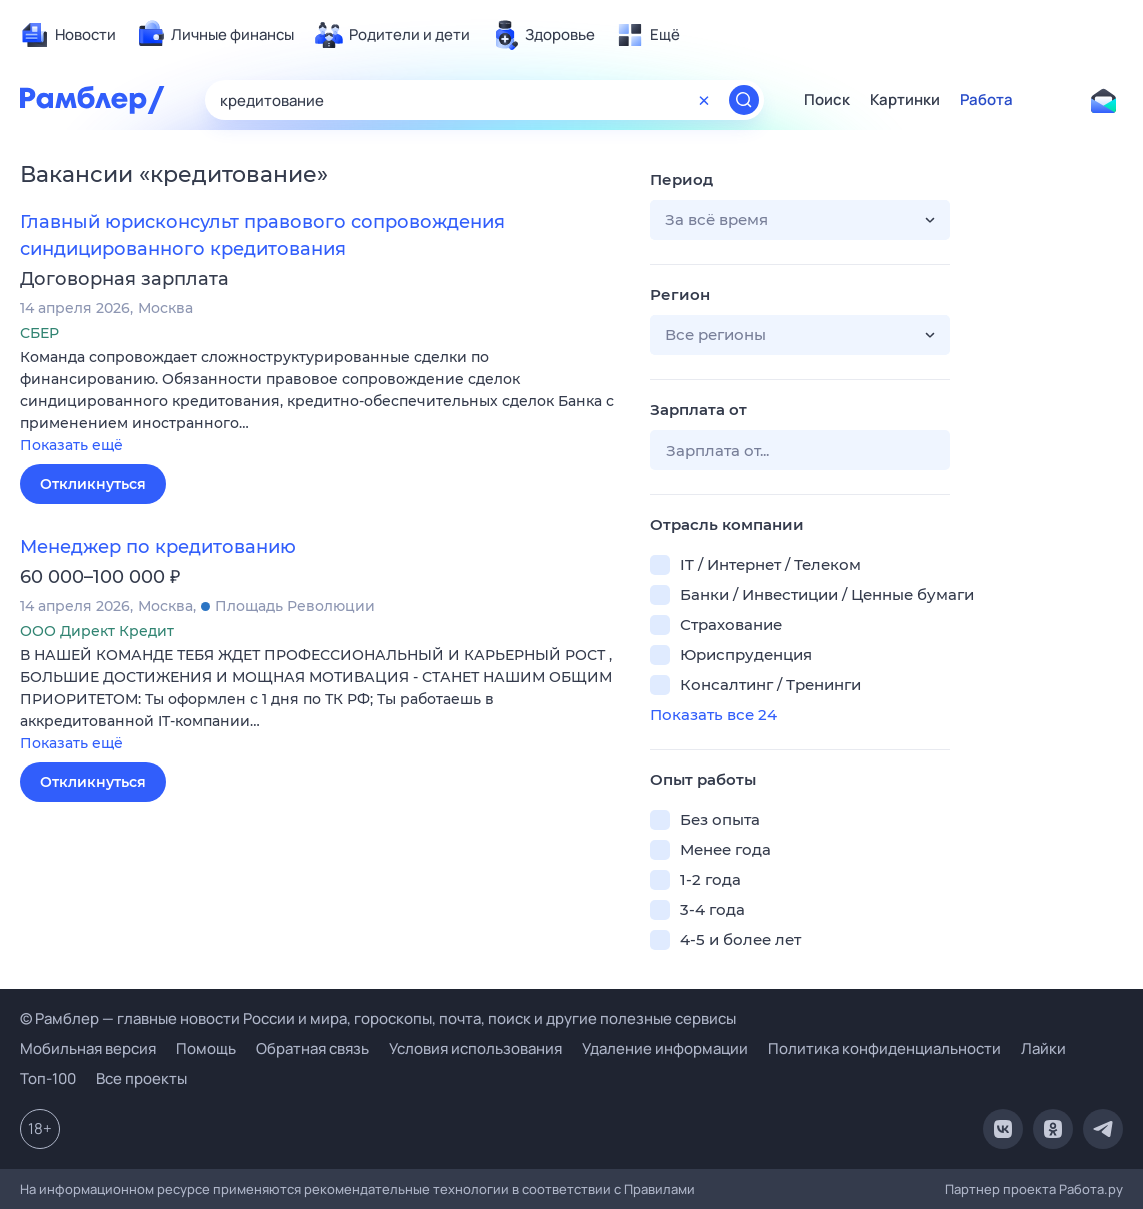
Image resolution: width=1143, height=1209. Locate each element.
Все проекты (141, 1078)
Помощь (206, 1048)
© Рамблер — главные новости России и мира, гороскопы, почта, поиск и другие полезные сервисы (378, 1018)
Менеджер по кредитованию (158, 547)
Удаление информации (665, 1048)
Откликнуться (93, 484)
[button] (320, 402)
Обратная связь (312, 1048)
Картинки (905, 100)
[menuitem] (68, 35)
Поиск (827, 100)
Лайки (1043, 1048)
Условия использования (475, 1048)
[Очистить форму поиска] (704, 100)
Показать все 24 (713, 714)
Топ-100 (48, 1078)
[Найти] (744, 100)
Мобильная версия (88, 1048)
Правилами (659, 1189)
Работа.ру (1091, 1189)
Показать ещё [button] (71, 445)
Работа (986, 100)
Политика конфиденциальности (884, 1048)
